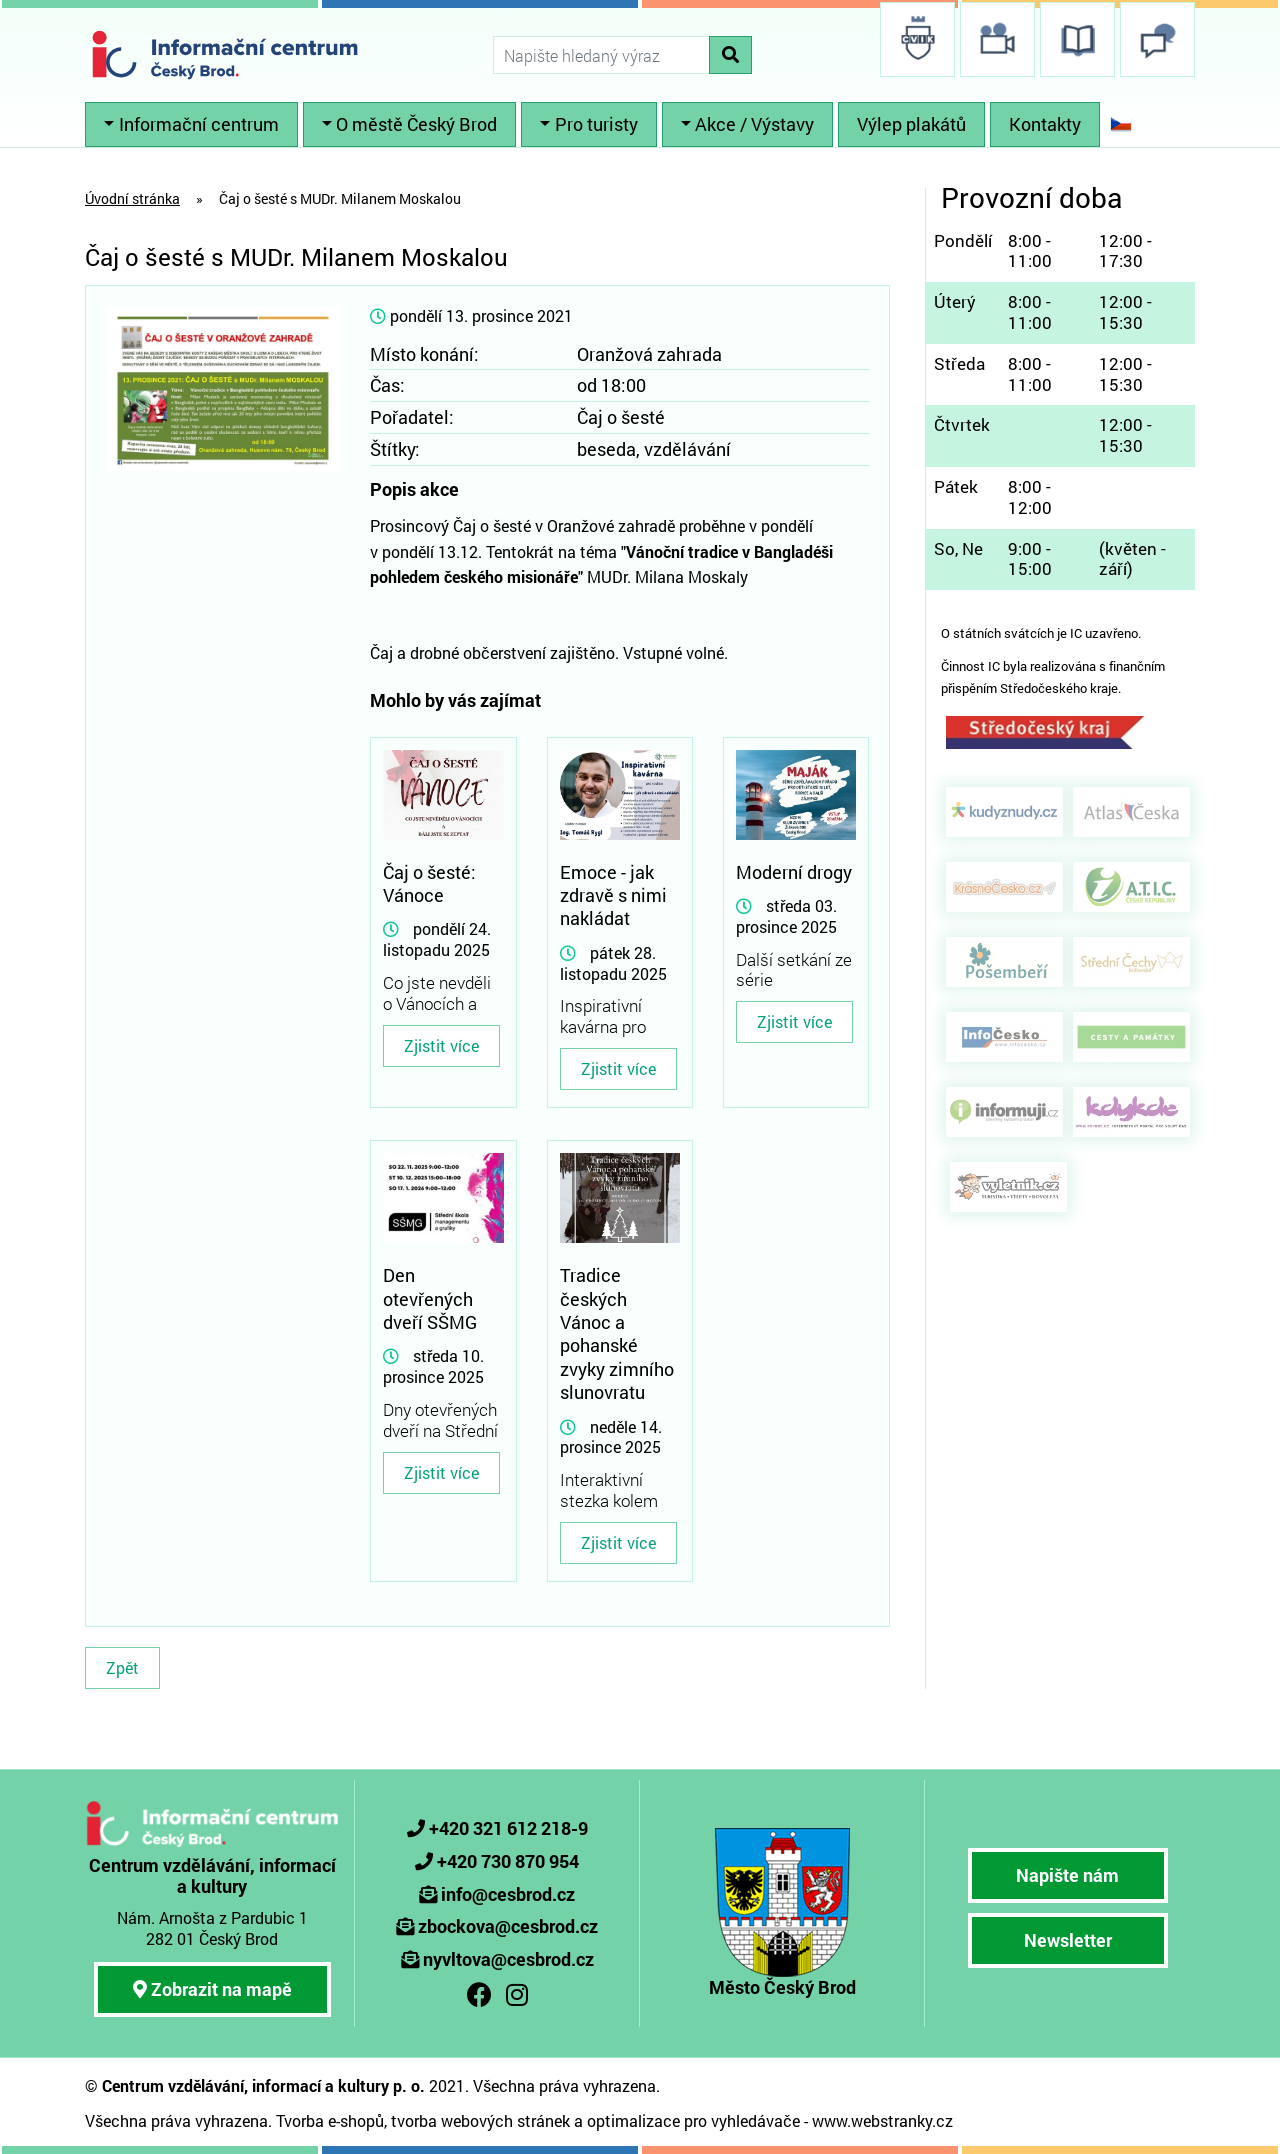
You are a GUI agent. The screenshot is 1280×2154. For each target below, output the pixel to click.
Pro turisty (596, 124)
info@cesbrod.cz (508, 1894)
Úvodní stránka (132, 198)
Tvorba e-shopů (330, 2120)
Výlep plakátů (911, 124)
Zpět (122, 1667)
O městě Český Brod (416, 124)
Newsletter (1068, 1940)
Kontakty (1045, 124)
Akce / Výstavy (754, 124)
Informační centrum (199, 124)
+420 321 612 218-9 (508, 1828)
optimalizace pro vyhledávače (693, 2120)
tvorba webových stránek (480, 2120)
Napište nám (1067, 1875)
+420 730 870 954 (508, 1861)
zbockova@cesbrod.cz (508, 1926)
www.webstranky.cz (882, 2120)
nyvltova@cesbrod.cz (508, 1959)
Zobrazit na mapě (212, 1989)
